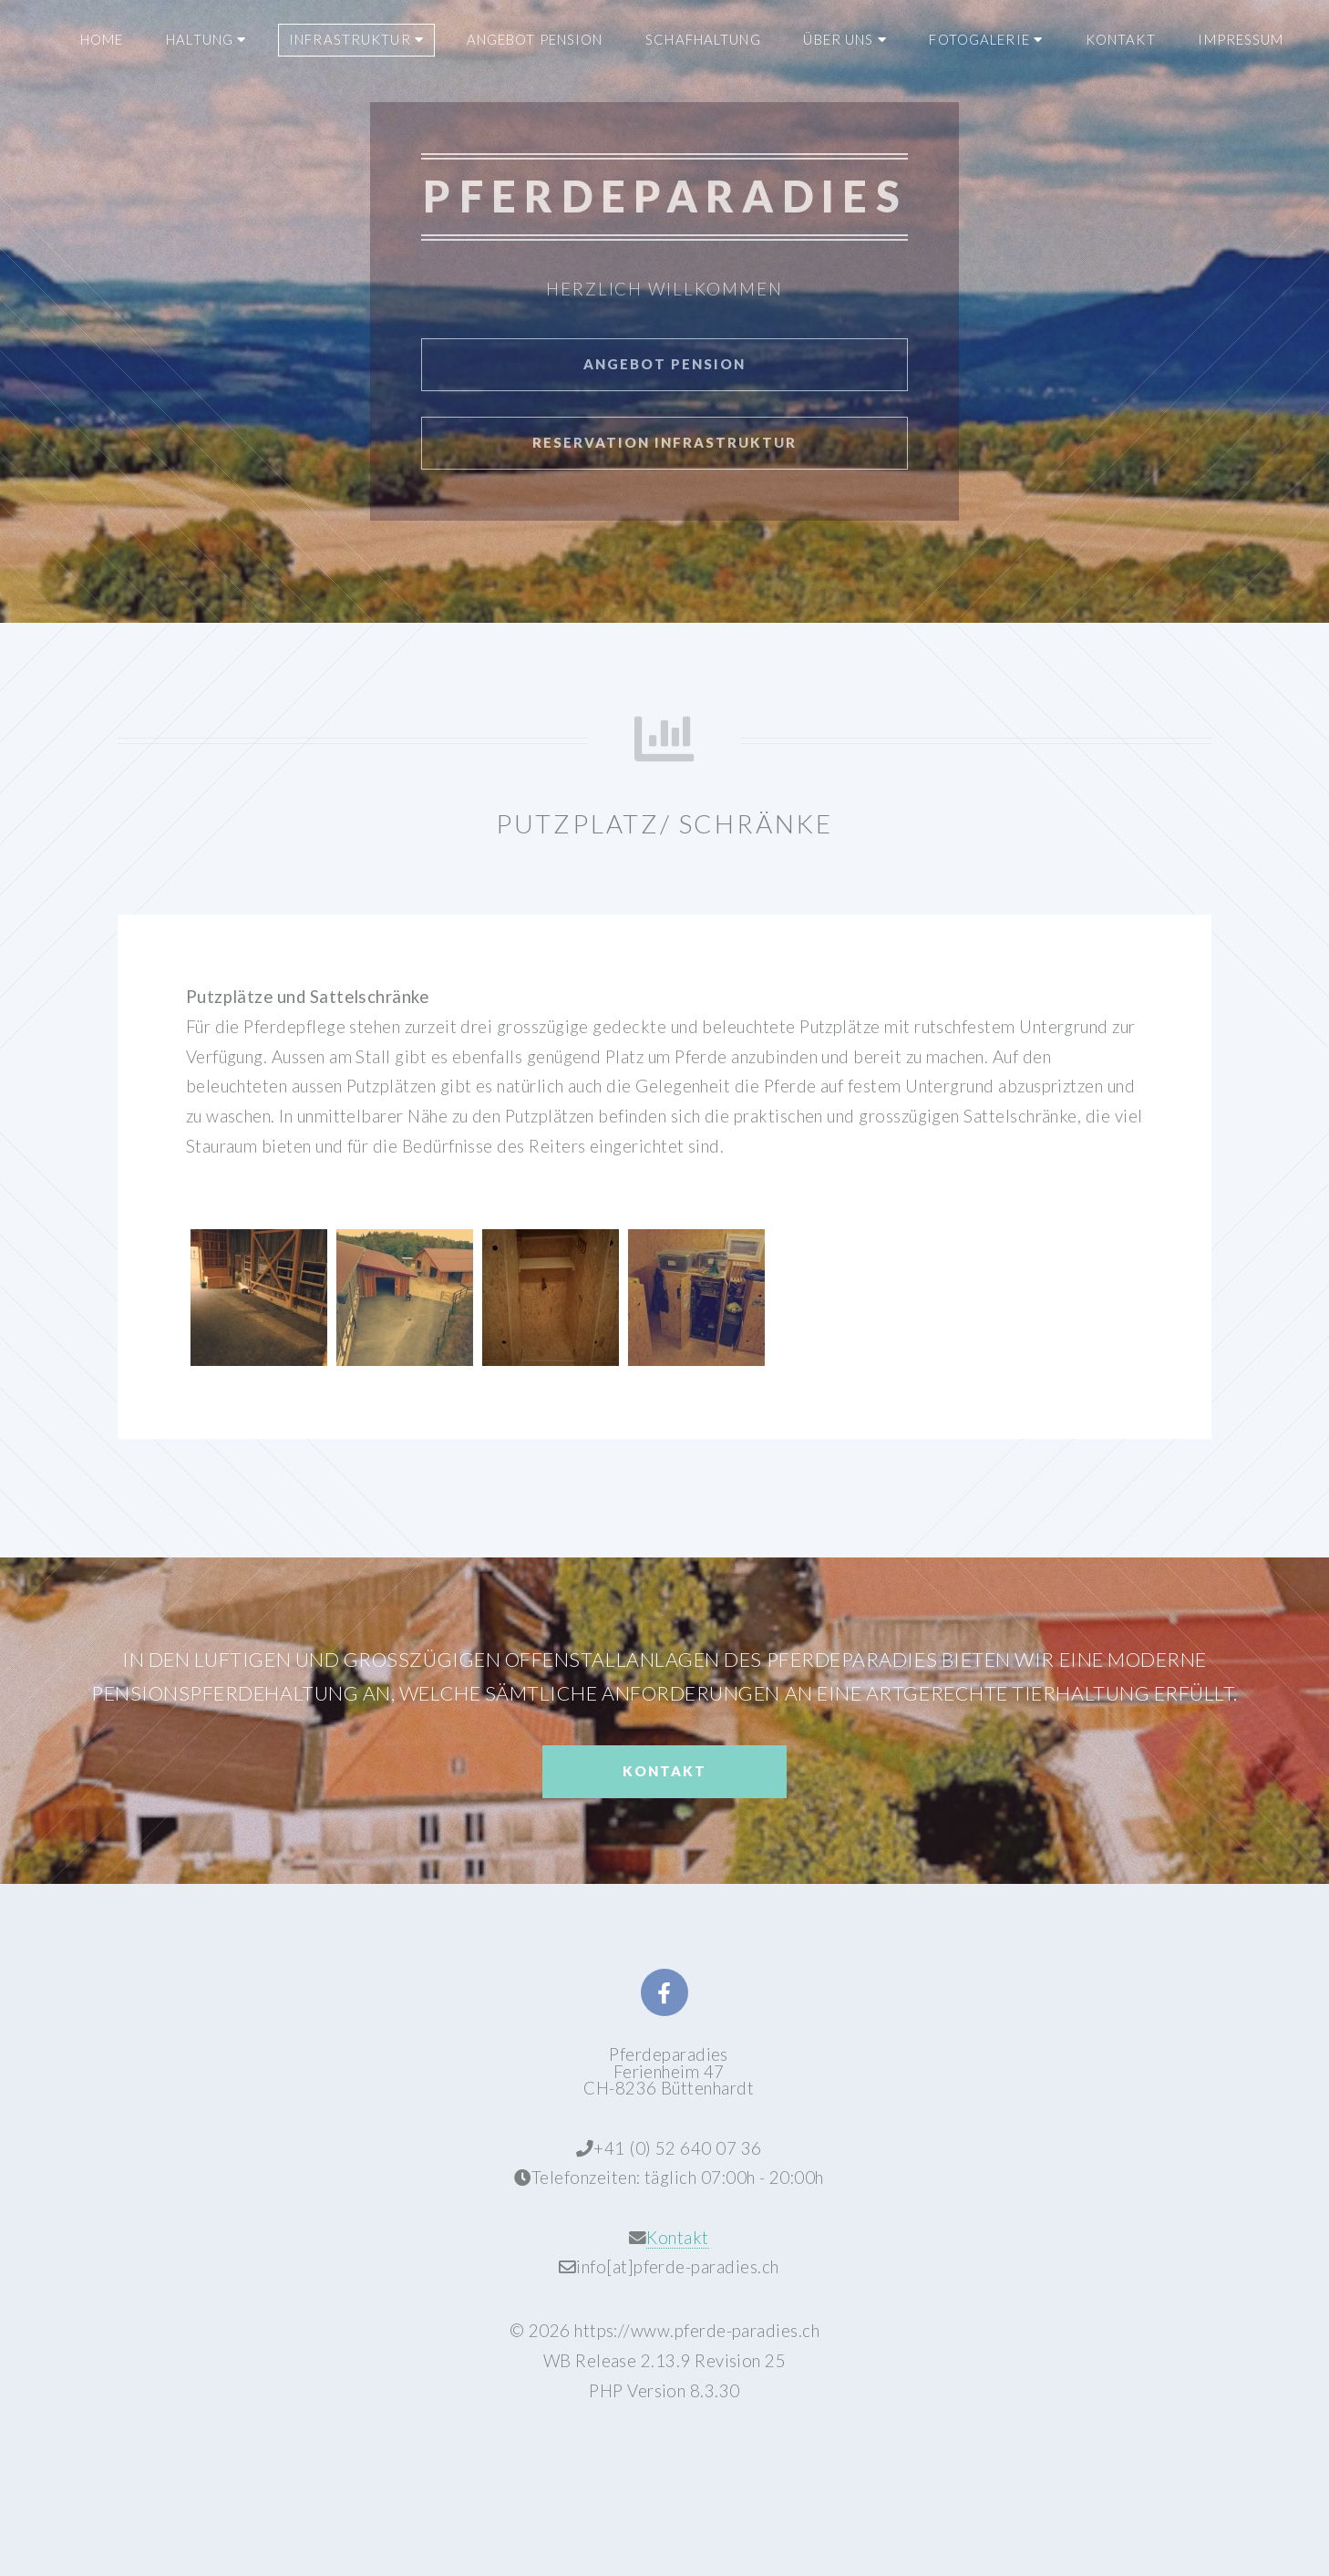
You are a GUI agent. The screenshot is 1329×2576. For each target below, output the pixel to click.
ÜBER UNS (844, 39)
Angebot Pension (664, 364)
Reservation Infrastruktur (664, 442)
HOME (101, 39)
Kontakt (664, 1771)
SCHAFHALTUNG (702, 39)
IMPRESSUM (1240, 39)
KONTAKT (1121, 39)
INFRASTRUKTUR (356, 39)
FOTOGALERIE (986, 39)
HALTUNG (206, 39)
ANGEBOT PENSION (535, 39)
